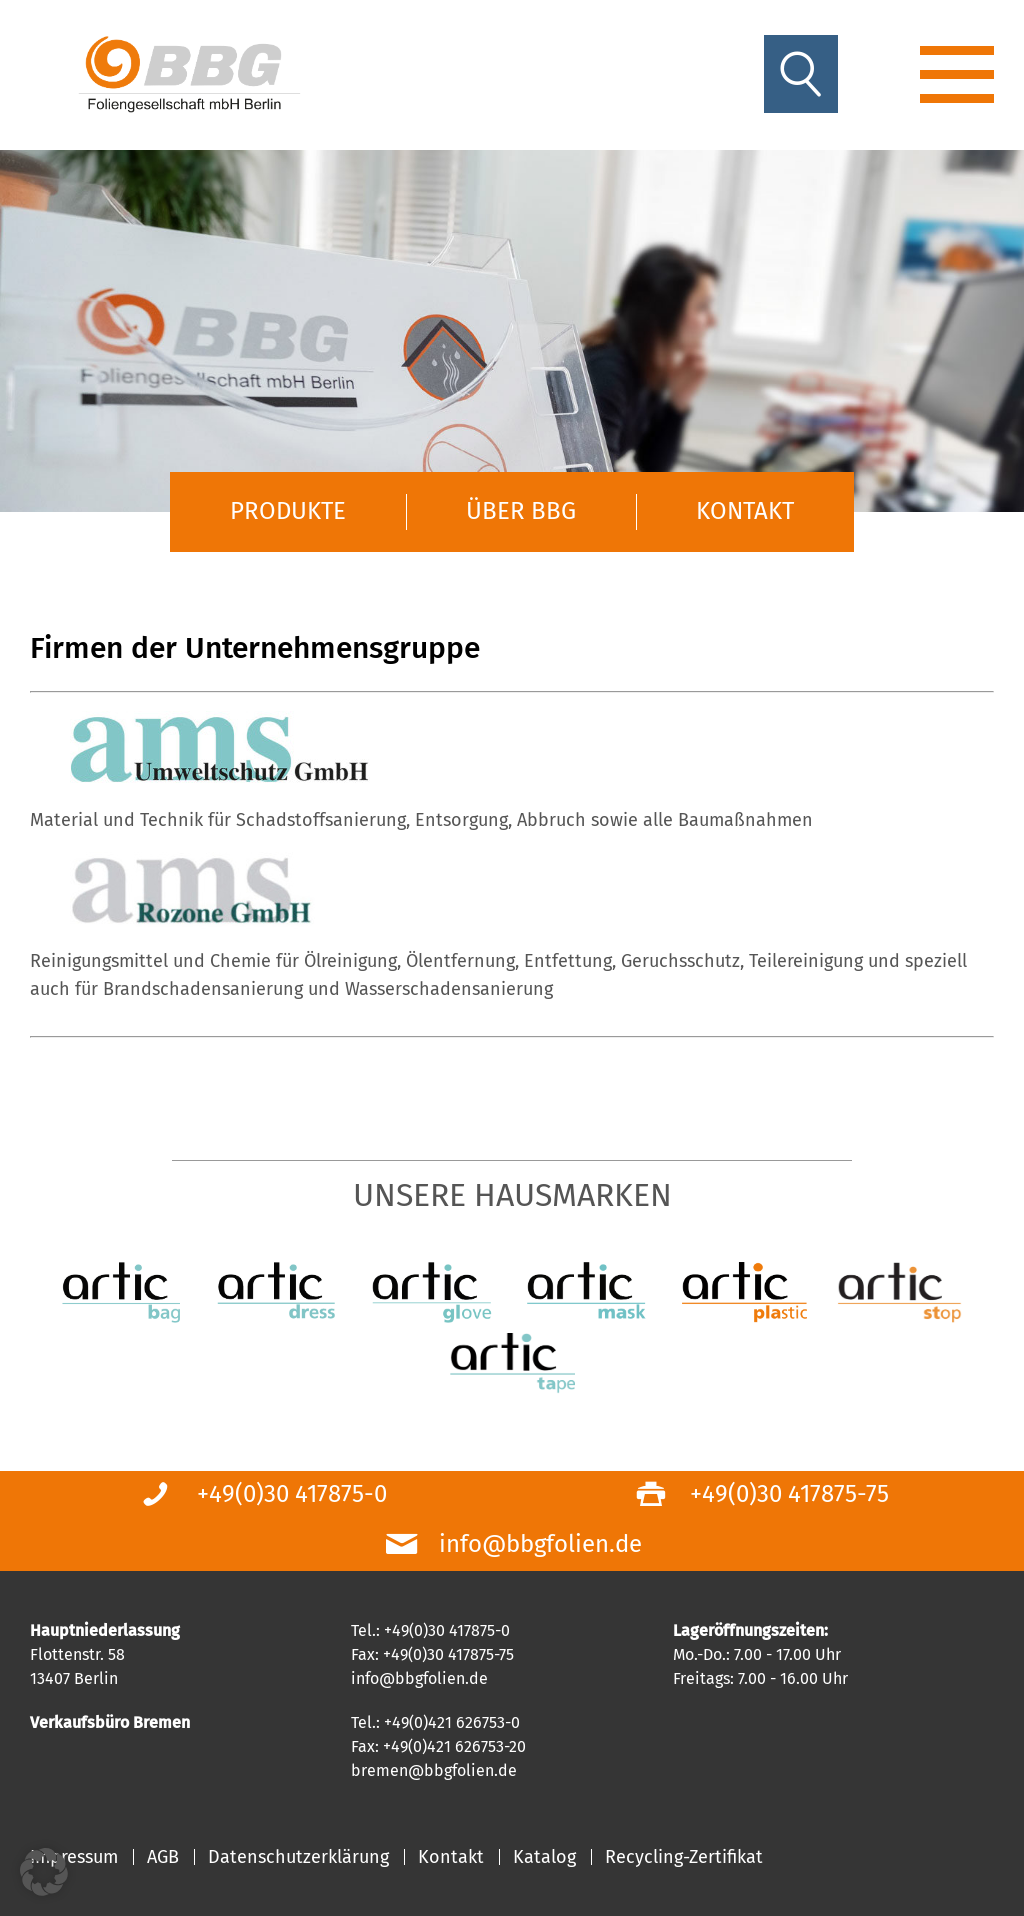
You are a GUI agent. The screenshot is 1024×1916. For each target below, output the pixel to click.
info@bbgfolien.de (540, 1544)
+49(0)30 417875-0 (292, 1494)
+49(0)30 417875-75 (789, 1494)
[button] (44, 1872)
